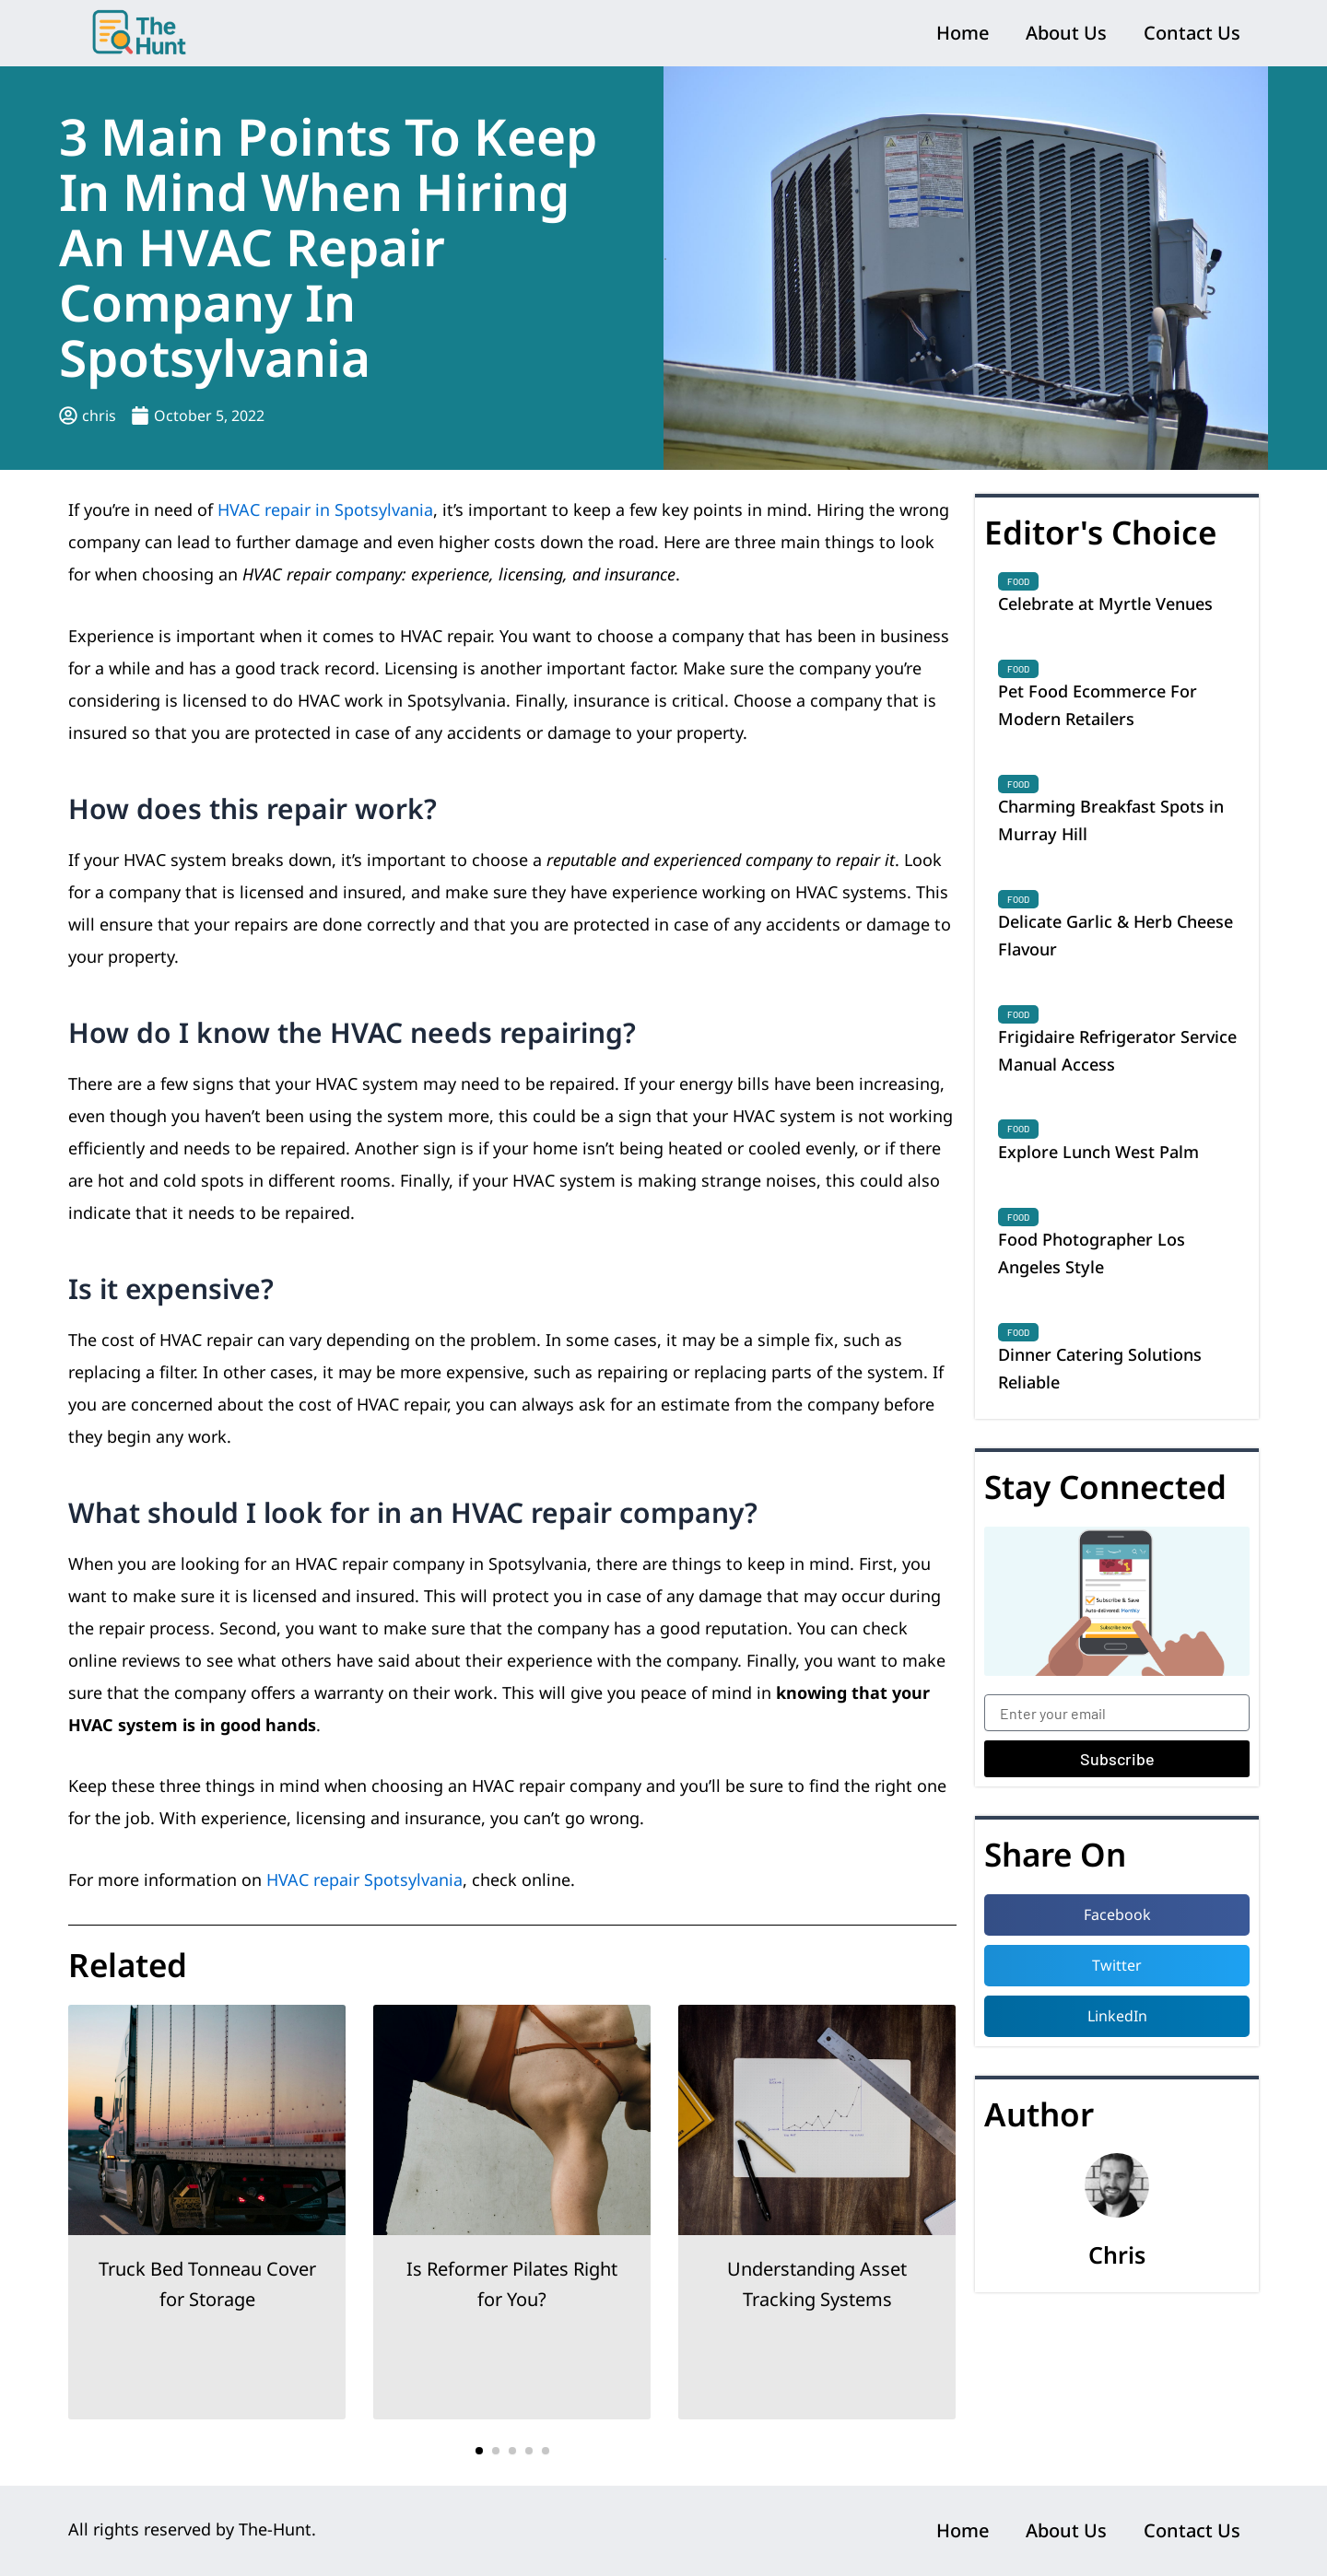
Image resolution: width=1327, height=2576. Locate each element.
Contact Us (1192, 32)
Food (1018, 581)
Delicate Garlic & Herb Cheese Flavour (1115, 935)
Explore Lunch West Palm (1098, 1152)
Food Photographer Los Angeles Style (1091, 1253)
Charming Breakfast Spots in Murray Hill (1111, 820)
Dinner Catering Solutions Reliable (1100, 1368)
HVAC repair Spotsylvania (364, 1879)
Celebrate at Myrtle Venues (1105, 603)
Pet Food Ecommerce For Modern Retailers (1097, 705)
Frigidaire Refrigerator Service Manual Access (1117, 1050)
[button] (479, 2450)
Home (962, 32)
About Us (1066, 32)
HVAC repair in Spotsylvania (325, 509)
